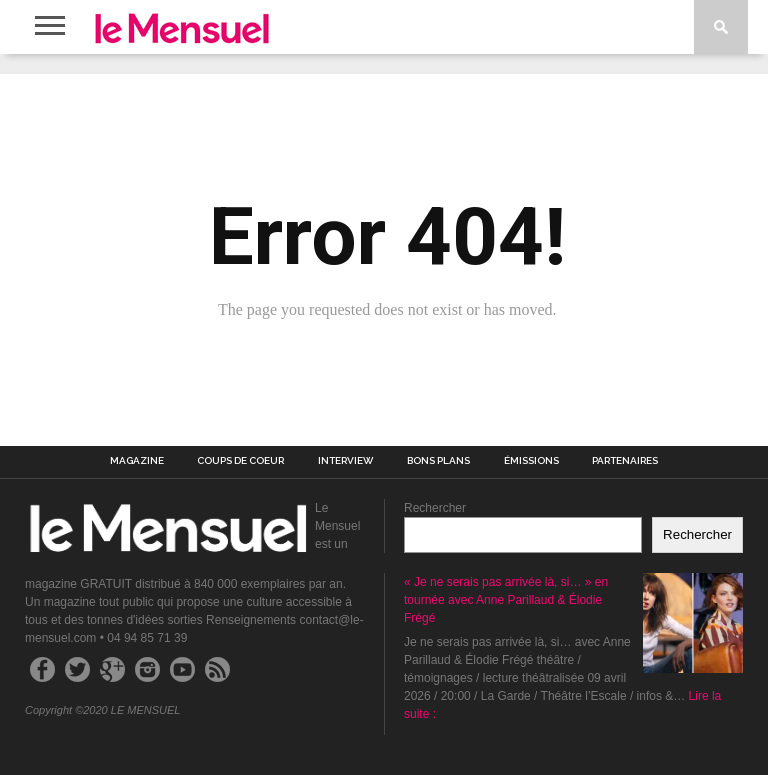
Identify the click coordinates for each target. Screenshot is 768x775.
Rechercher (435, 508)
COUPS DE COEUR (240, 461)
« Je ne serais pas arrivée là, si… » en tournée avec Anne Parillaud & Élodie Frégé (506, 600)
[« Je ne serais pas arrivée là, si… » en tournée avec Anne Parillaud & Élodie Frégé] (693, 625)
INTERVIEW (346, 461)
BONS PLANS (438, 461)
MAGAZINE (137, 461)
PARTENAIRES (625, 461)
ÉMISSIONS (531, 461)
